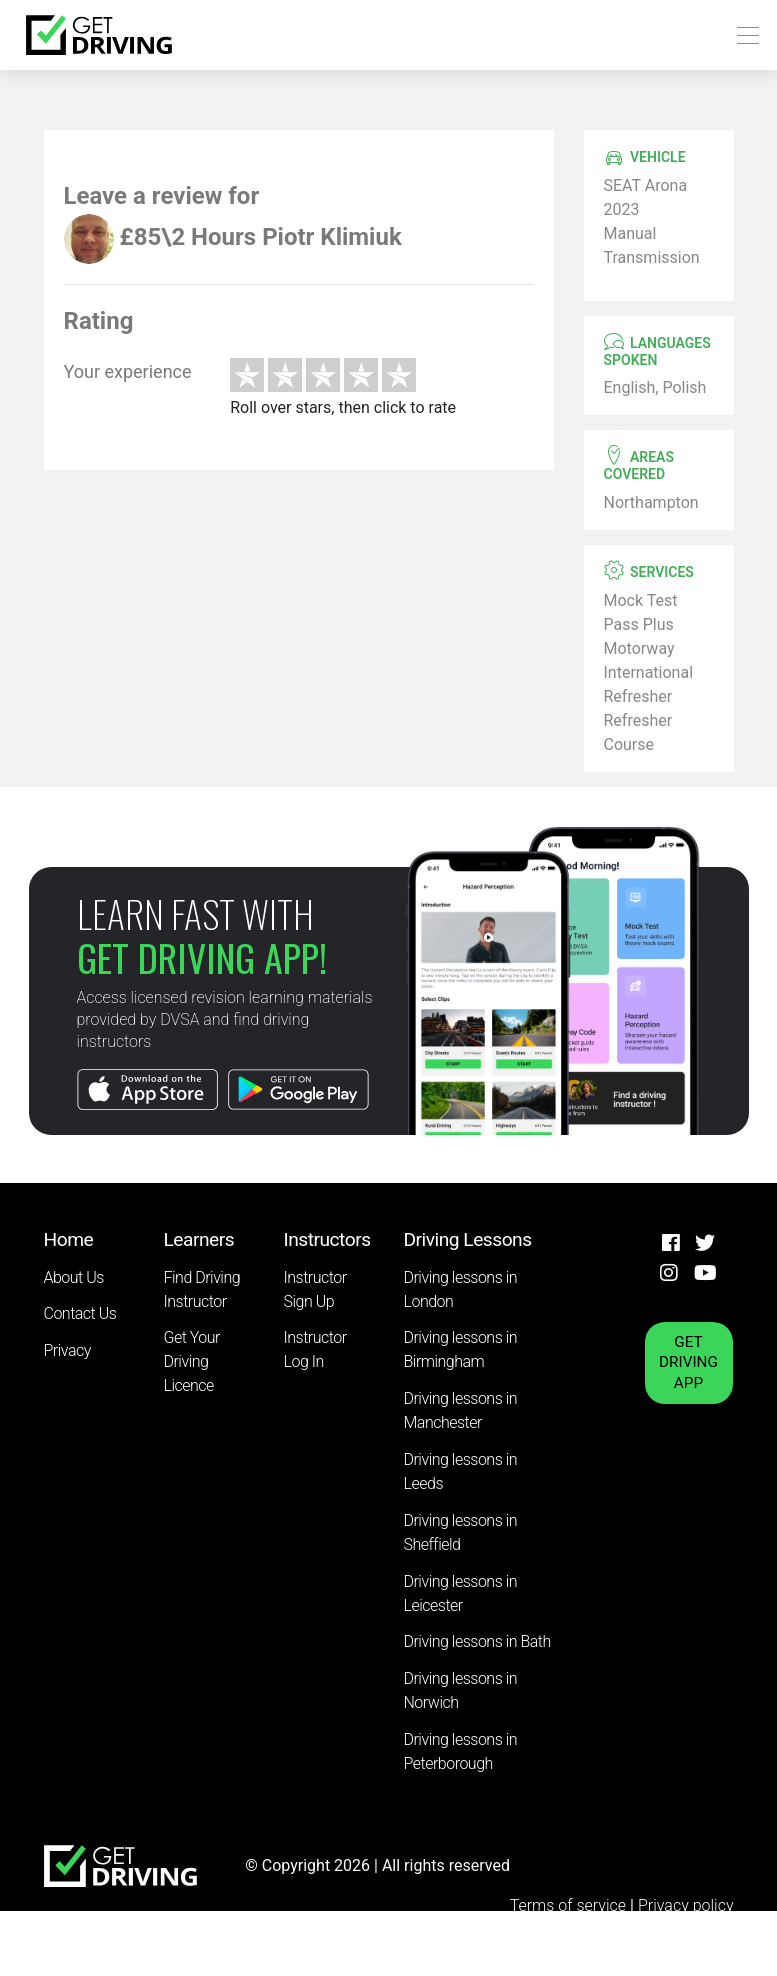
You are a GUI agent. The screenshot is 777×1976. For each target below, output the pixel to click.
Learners (199, 1239)
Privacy (67, 1350)
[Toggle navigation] (742, 35)
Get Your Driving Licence (192, 1361)
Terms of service (570, 1905)
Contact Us (80, 1313)
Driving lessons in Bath (477, 1641)
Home (69, 1239)
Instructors (327, 1239)
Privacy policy (686, 1905)
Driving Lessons (468, 1239)
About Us (74, 1277)
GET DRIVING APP (688, 1362)
